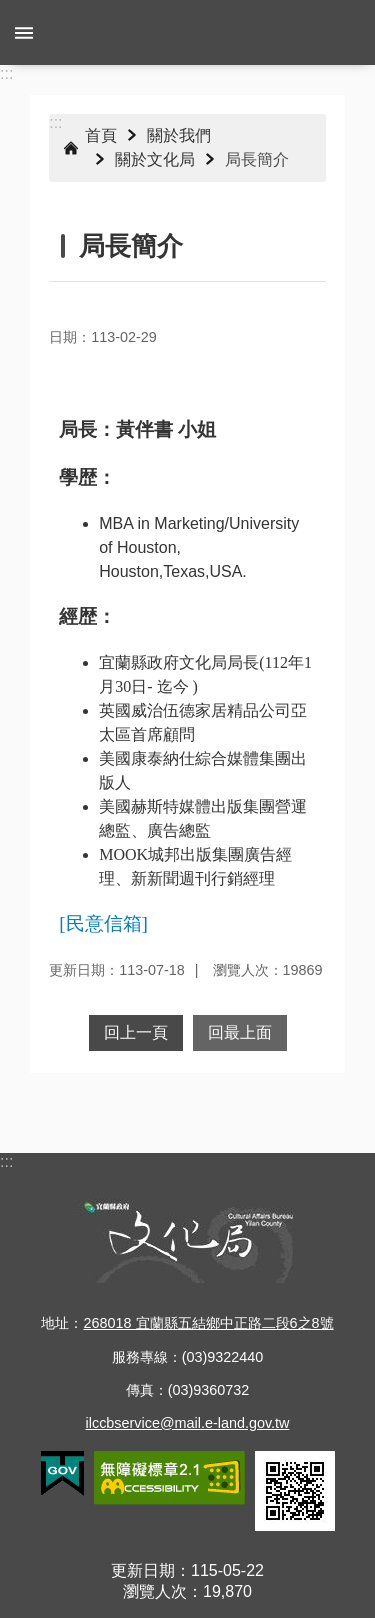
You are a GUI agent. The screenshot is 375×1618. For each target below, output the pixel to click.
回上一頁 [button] (136, 1032)
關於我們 (179, 135)
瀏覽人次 (155, 1591)
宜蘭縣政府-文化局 (187, 32)
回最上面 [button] (240, 1032)
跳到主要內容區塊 (10, 10)
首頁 (101, 135)
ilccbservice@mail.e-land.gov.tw (188, 1423)
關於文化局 (155, 159)
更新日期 (143, 1570)
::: (6, 73)
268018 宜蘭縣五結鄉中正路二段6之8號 (208, 1323)
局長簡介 (257, 159)
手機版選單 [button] (24, 32)
